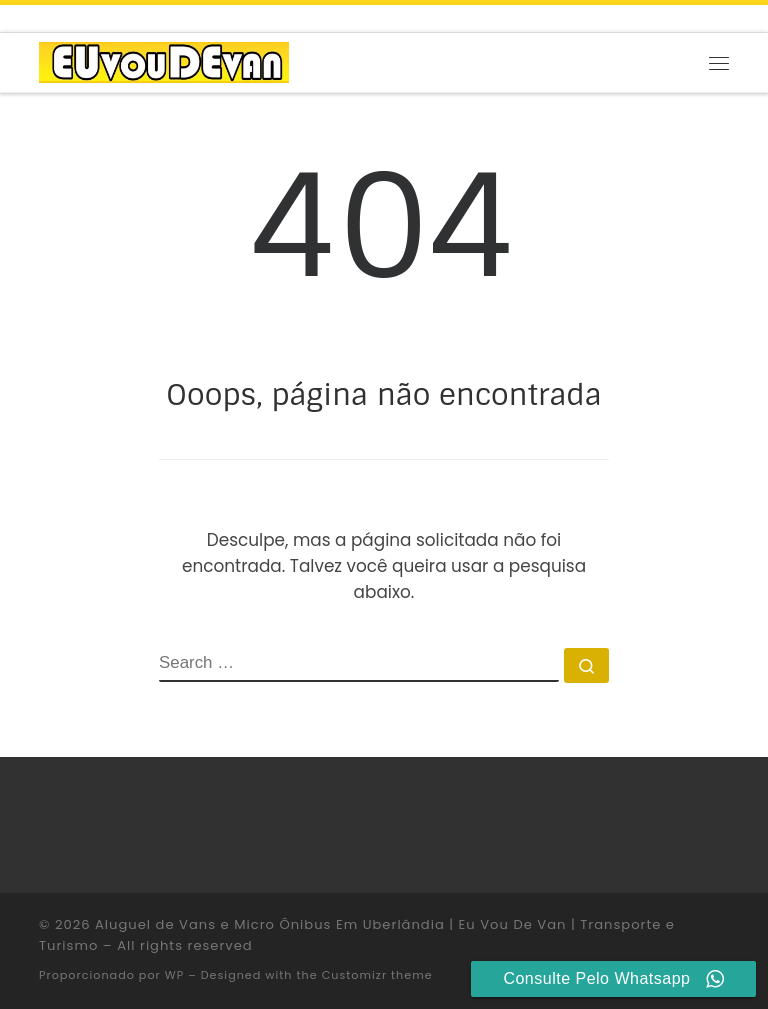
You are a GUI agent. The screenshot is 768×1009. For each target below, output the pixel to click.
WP (174, 975)
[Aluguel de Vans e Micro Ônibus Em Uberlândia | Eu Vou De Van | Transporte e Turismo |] (164, 62)
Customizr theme (377, 975)
